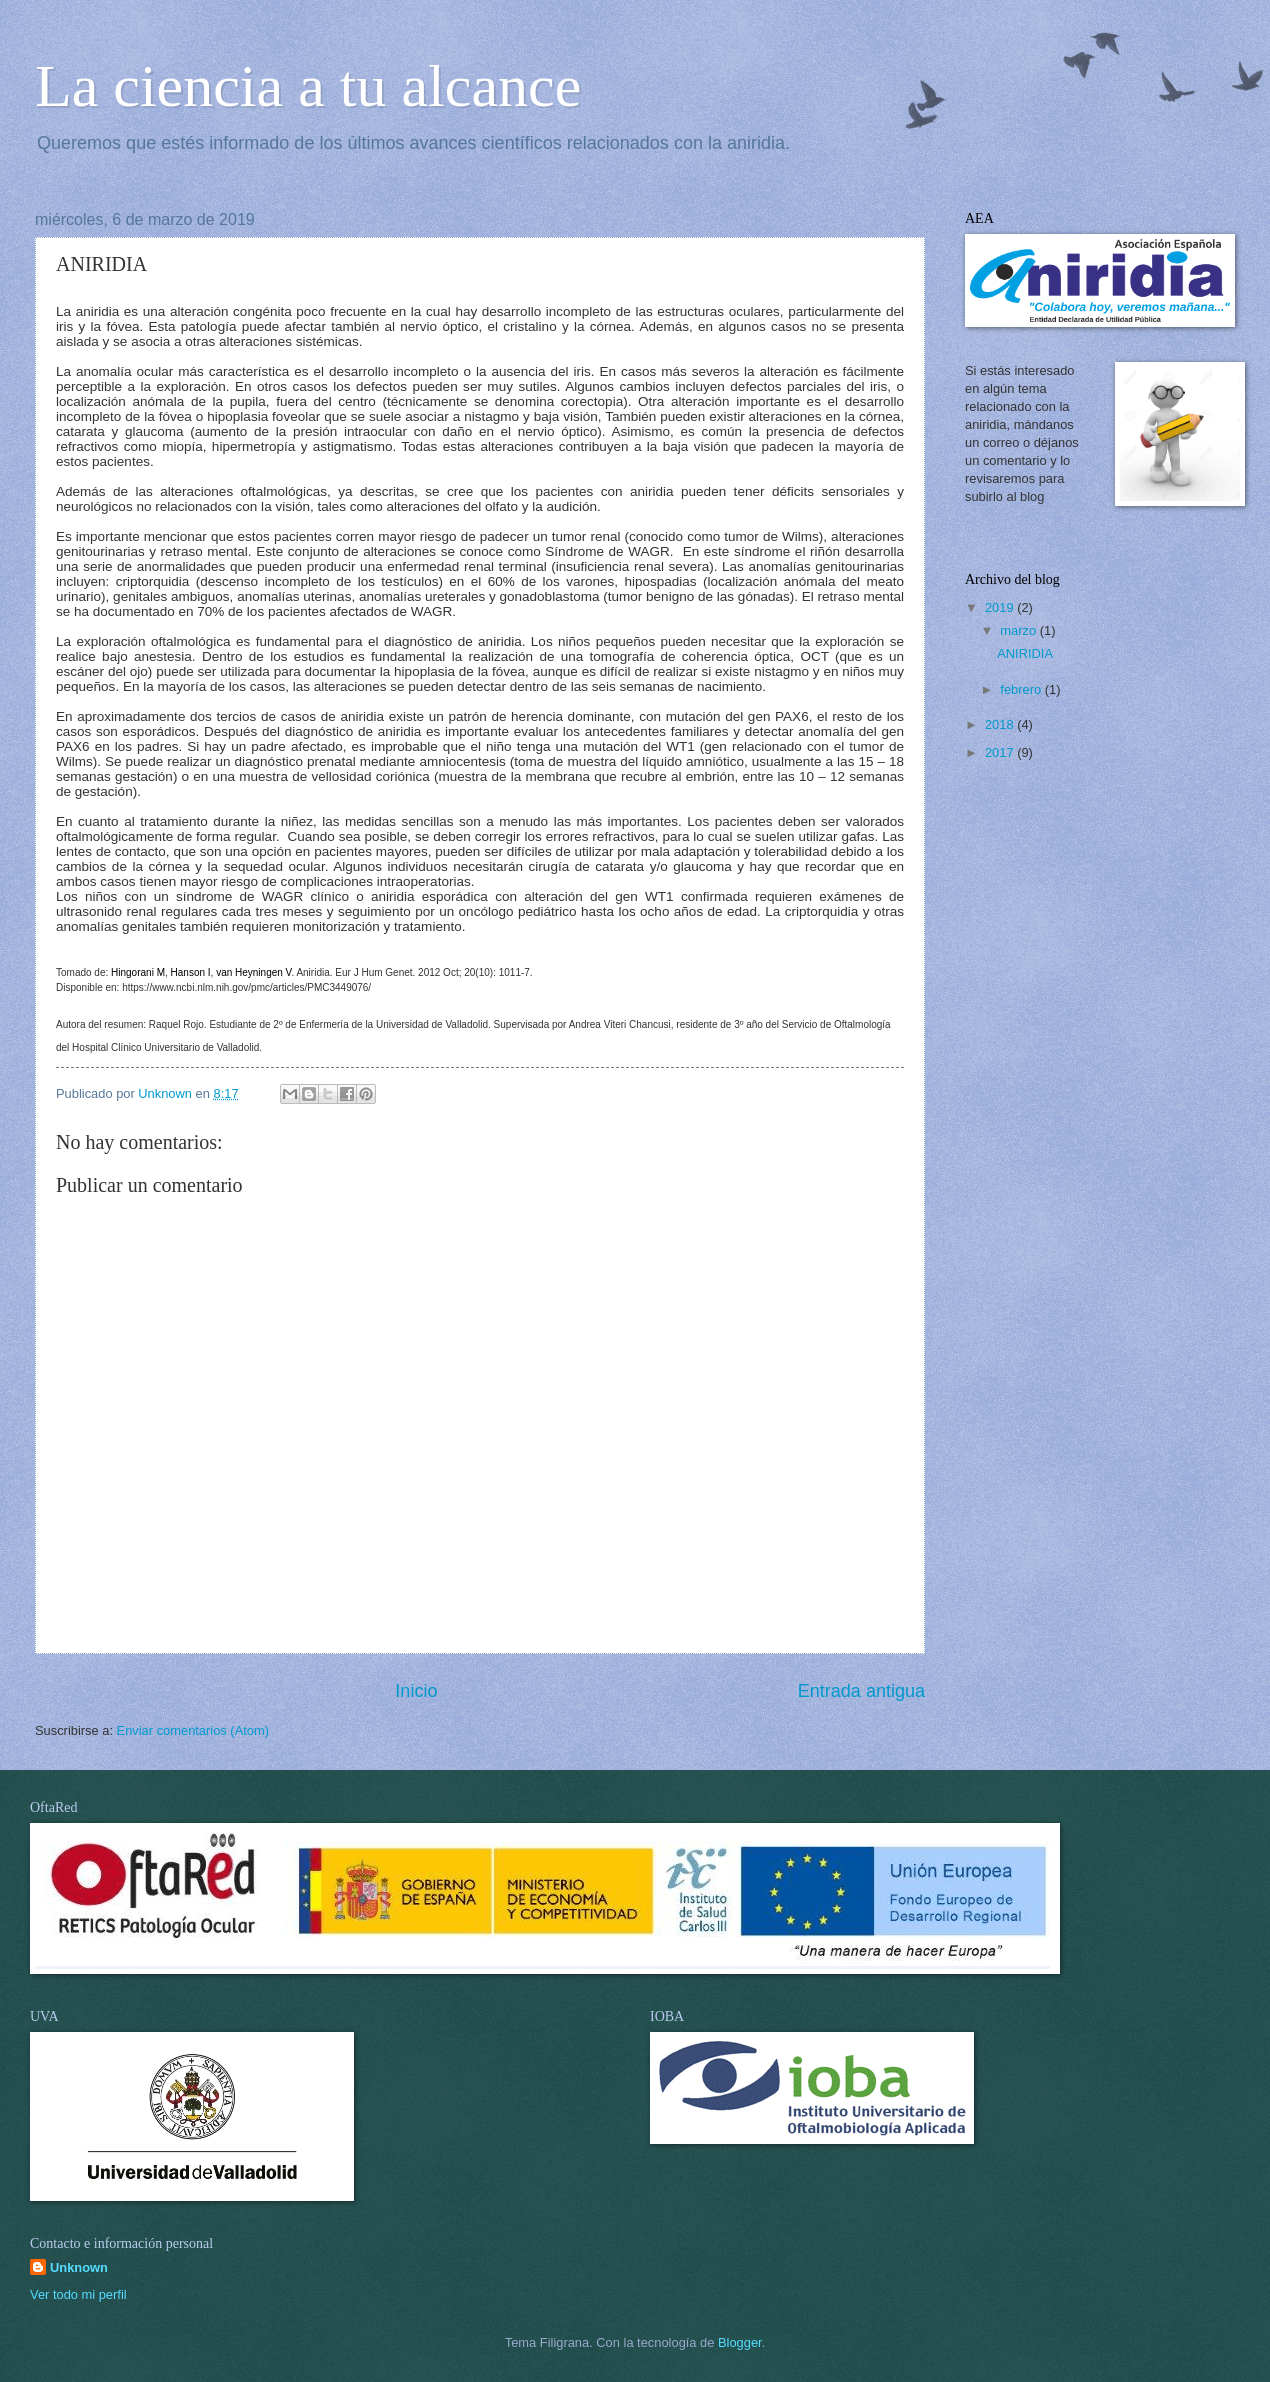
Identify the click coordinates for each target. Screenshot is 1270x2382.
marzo (1019, 630)
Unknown (79, 2267)
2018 (1001, 724)
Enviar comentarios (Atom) (193, 1730)
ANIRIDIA (1025, 653)
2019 (1001, 607)
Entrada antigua (861, 1691)
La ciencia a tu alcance (308, 86)
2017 (1001, 752)
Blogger (740, 2342)
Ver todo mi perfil (78, 2294)
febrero (1022, 689)
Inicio (416, 1691)
